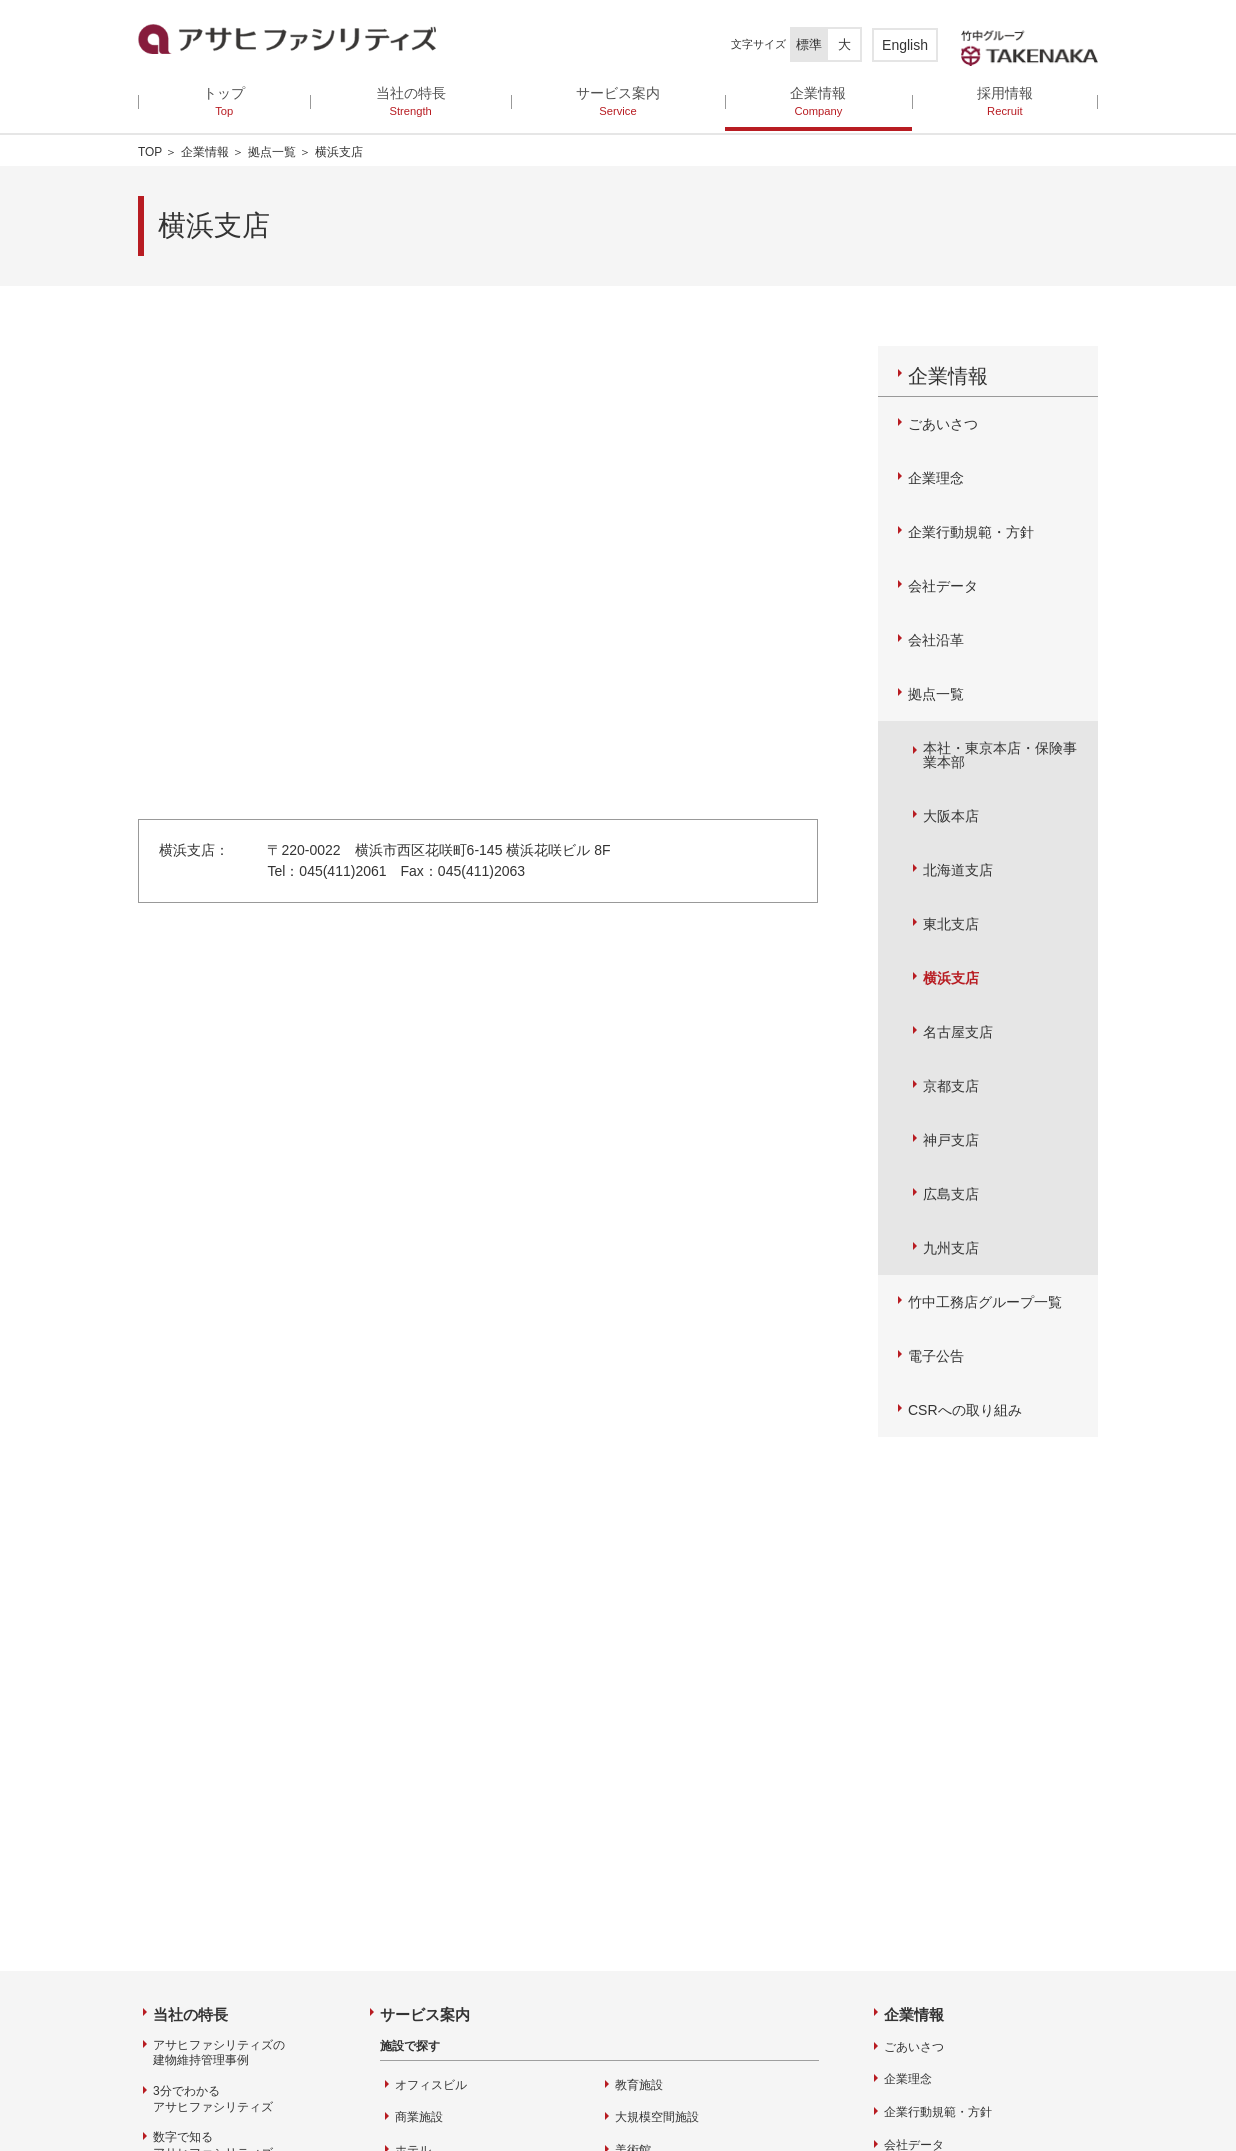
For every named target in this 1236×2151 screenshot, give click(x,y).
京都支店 (951, 1086)
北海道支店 (958, 870)
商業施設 (419, 2117)
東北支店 (951, 924)
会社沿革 (936, 640)
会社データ (943, 586)
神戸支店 (951, 1140)
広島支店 (951, 1194)
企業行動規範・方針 (971, 532)
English (905, 45)
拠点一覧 (272, 152)
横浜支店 (951, 978)
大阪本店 (951, 816)
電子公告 (936, 1356)
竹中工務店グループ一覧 (985, 1302)
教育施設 (639, 2085)
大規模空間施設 (657, 2117)
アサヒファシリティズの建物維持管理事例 (219, 2053)
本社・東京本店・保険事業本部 (1000, 755)
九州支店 (951, 1248)
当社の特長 (190, 2015)
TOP (150, 152)
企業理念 (936, 478)
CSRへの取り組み (965, 1410)
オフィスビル (431, 2085)
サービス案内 (425, 2015)
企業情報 (205, 152)
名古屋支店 (958, 1032)
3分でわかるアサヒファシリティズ (213, 2099)
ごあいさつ (943, 424)
